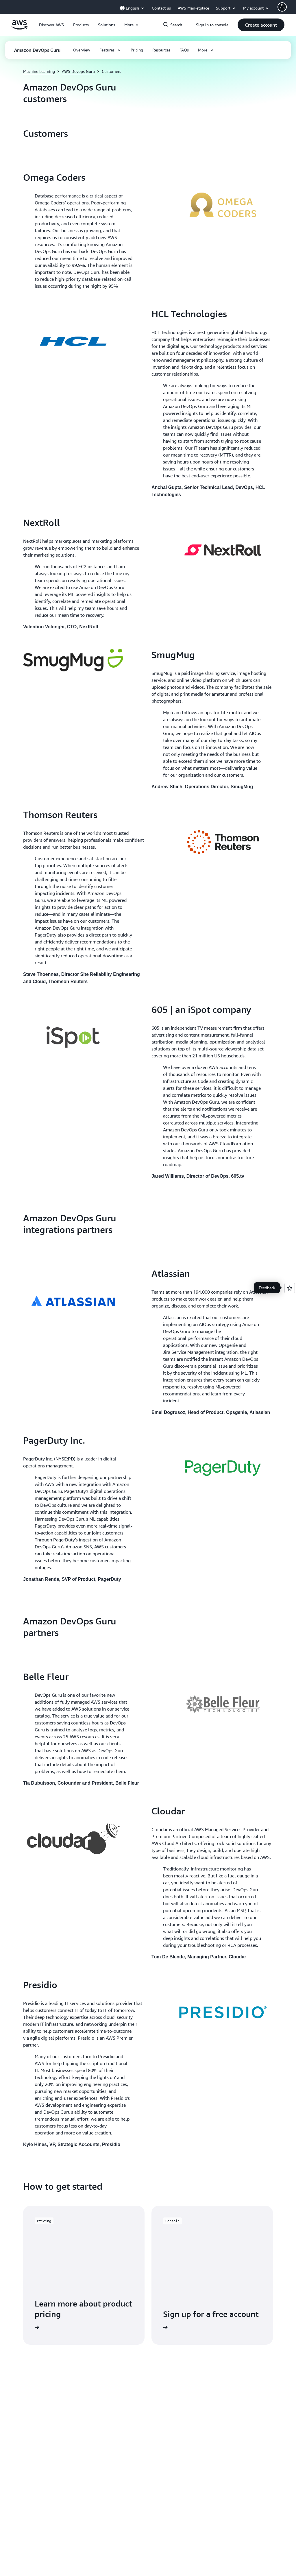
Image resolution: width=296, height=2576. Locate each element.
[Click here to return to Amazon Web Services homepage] (19, 28)
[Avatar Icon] (282, 7)
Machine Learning (39, 71)
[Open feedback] (289, 1288)
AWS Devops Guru (78, 71)
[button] (51, 25)
